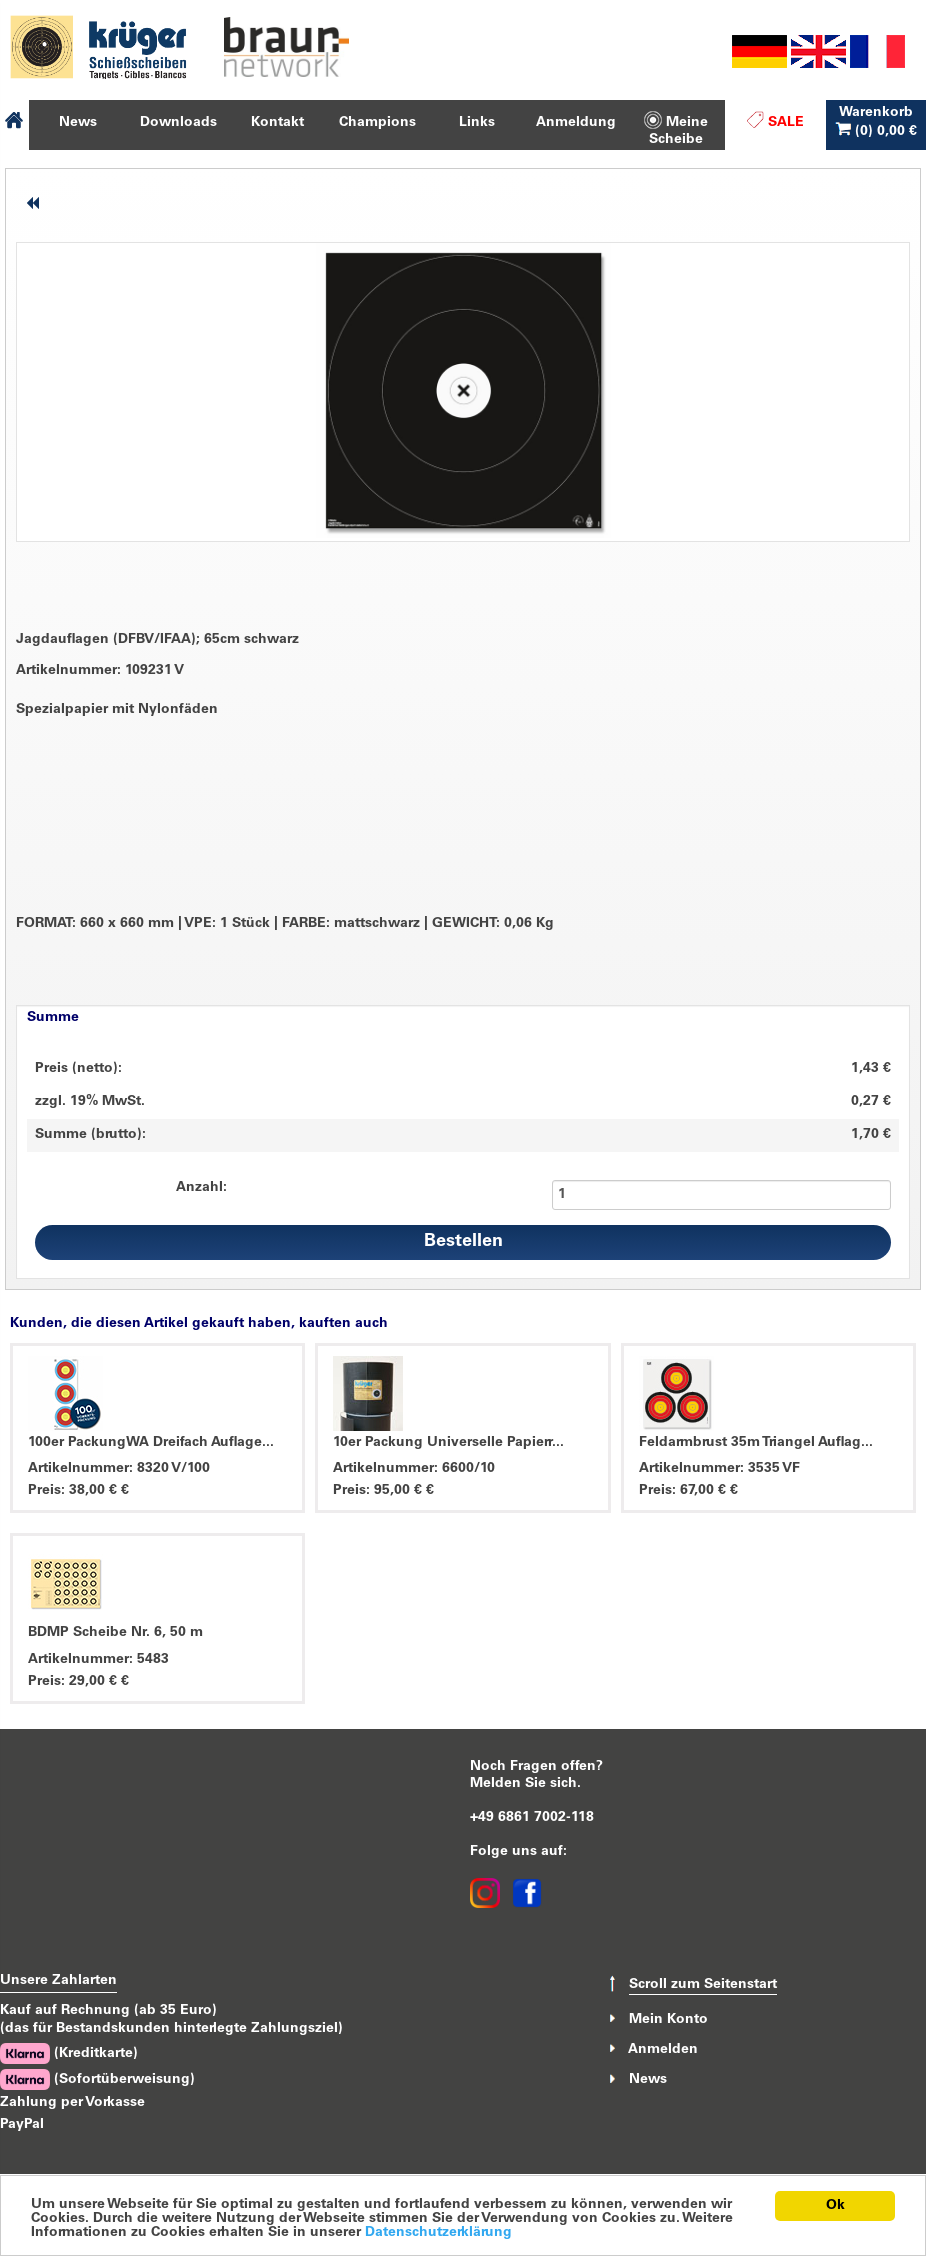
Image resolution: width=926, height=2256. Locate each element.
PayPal (22, 2125)
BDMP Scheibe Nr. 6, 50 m (115, 1633)
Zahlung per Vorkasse (72, 2103)
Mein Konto (668, 2019)
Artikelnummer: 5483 (98, 1660)
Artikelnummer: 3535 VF (719, 1469)
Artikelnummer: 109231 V (100, 671)
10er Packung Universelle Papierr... (448, 1443)
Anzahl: (201, 1188)
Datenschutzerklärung (438, 2233)
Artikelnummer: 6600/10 (414, 1469)
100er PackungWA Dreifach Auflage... (151, 1443)
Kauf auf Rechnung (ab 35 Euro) (108, 2011)
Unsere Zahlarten (58, 1981)
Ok (835, 2206)
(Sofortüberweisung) (97, 2079)
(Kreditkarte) (69, 2053)
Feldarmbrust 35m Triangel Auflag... (756, 1443)
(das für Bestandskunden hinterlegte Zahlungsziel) (171, 2029)
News (648, 2080)
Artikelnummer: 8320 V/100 (119, 1469)
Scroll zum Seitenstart (703, 1985)
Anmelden (663, 2050)
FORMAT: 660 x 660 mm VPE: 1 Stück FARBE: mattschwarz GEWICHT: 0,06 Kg (285, 924)
